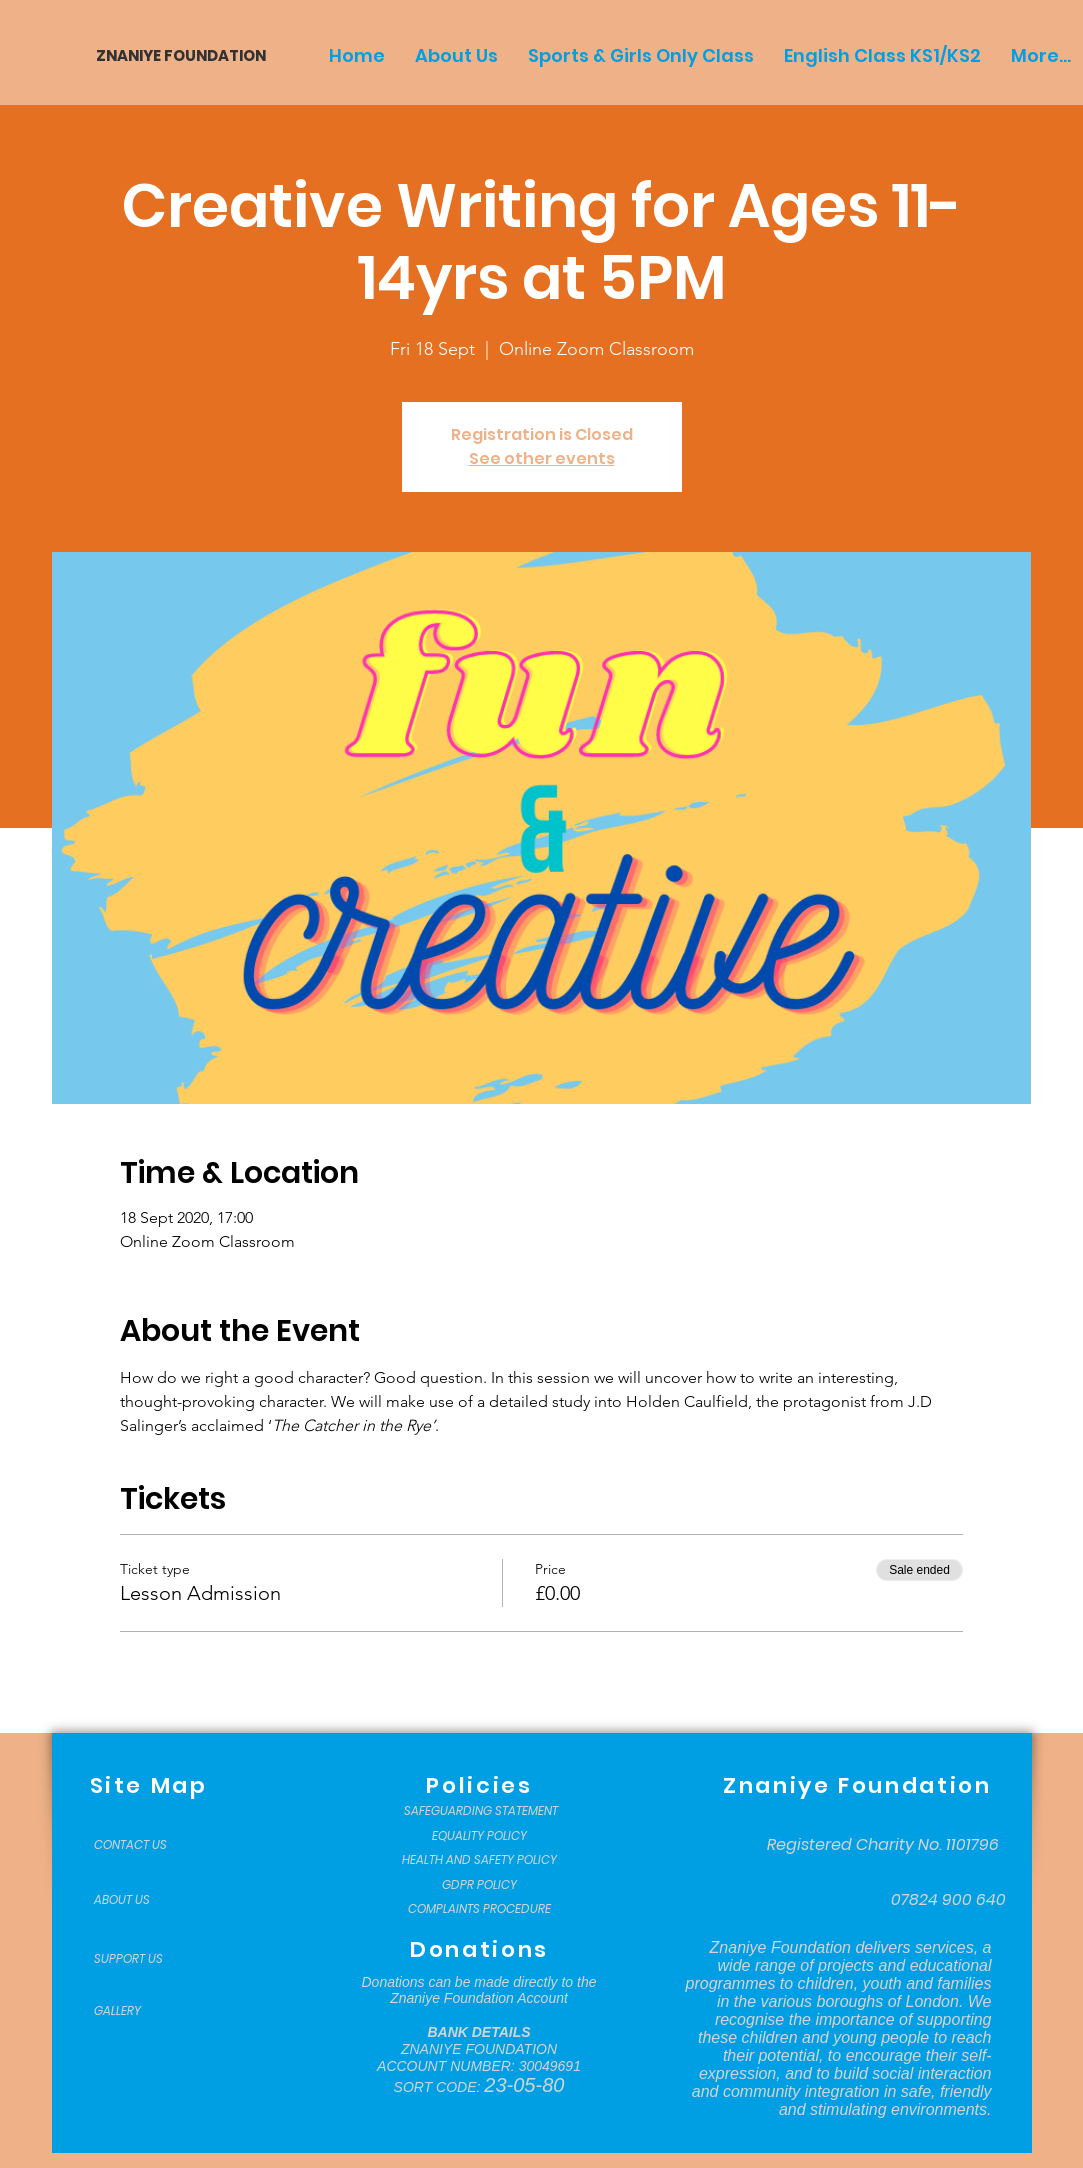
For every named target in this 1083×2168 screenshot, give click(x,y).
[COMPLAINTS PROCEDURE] (479, 1909)
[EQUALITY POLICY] (479, 1836)
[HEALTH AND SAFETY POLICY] (479, 1860)
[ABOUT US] (144, 1900)
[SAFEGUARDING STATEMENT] (481, 1811)
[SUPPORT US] (144, 1959)
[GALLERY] (144, 2011)
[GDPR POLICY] (479, 1885)
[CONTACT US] (144, 1845)
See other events (542, 458)
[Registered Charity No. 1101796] (883, 1845)
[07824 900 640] (948, 1900)
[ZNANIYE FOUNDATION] (173, 55)
